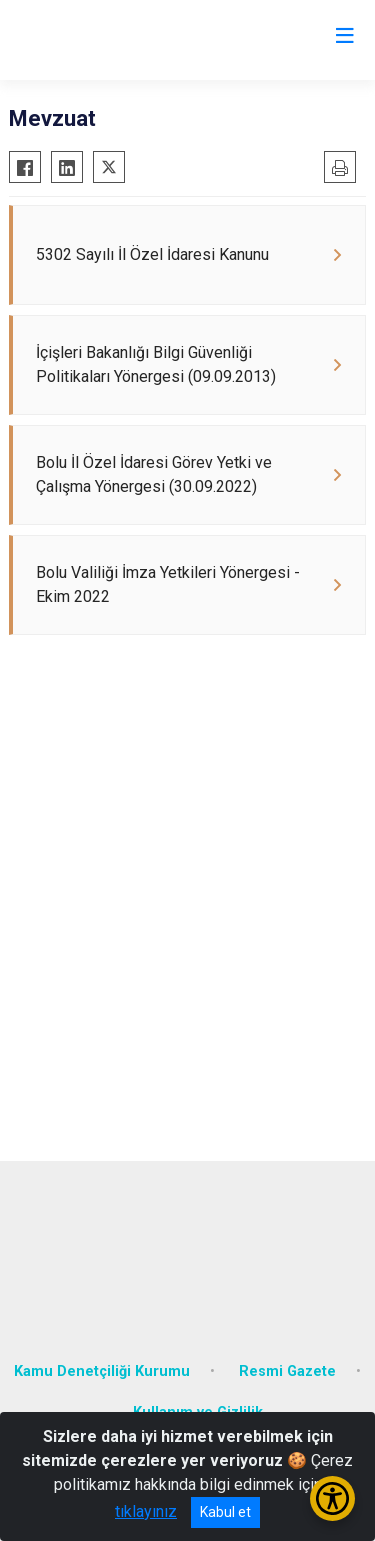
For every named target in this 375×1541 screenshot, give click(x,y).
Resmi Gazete (287, 1371)
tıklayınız (146, 1511)
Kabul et (225, 1512)
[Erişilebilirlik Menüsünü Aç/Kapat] (332, 1498)
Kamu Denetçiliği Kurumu (102, 1371)
